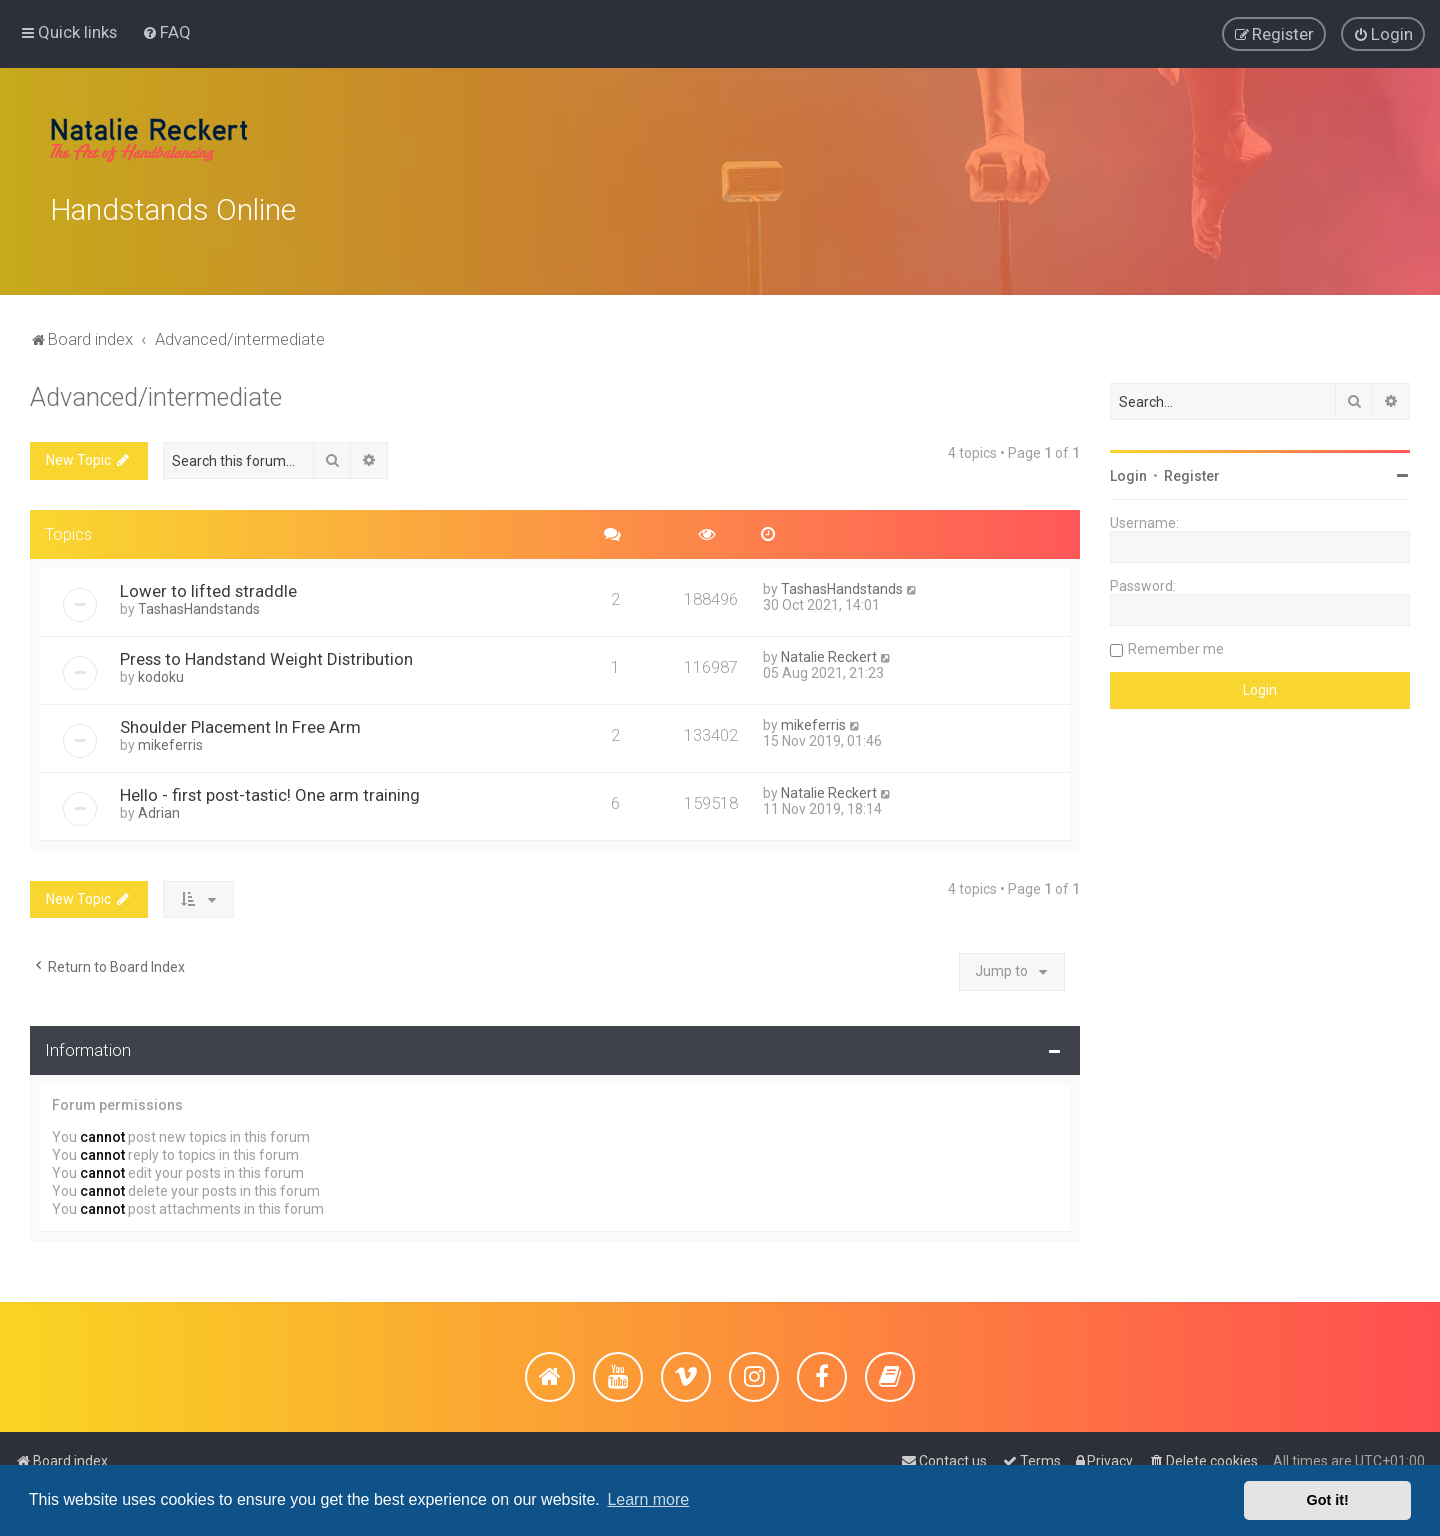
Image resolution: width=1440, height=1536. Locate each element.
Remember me (1176, 644)
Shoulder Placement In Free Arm (240, 721)
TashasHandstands (199, 603)
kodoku (161, 671)
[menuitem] (166, 31)
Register (1192, 471)
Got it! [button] (1328, 1500)
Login (1128, 471)
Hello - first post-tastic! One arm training (270, 789)
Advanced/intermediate (156, 392)
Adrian (159, 807)
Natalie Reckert (829, 651)
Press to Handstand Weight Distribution (266, 653)
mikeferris (170, 739)
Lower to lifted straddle (208, 585)
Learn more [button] (648, 1499)
